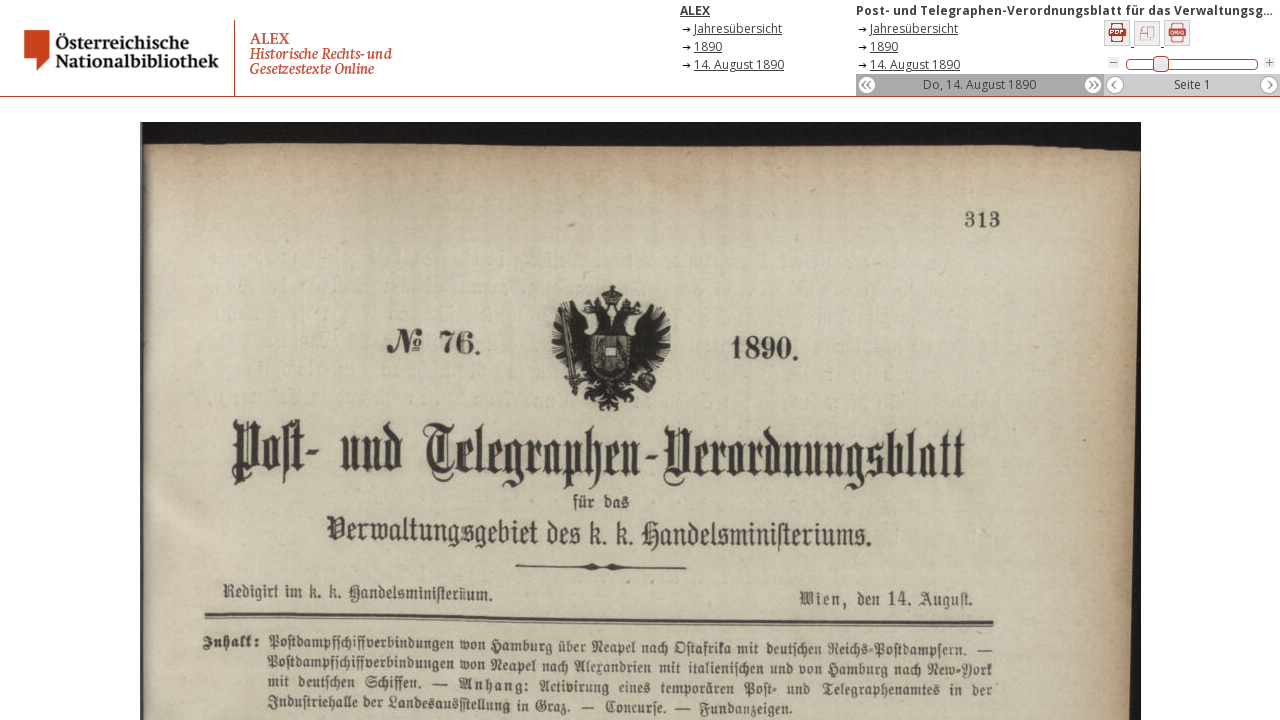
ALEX (695, 10)
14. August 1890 (739, 64)
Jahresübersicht (738, 28)
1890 (708, 46)
